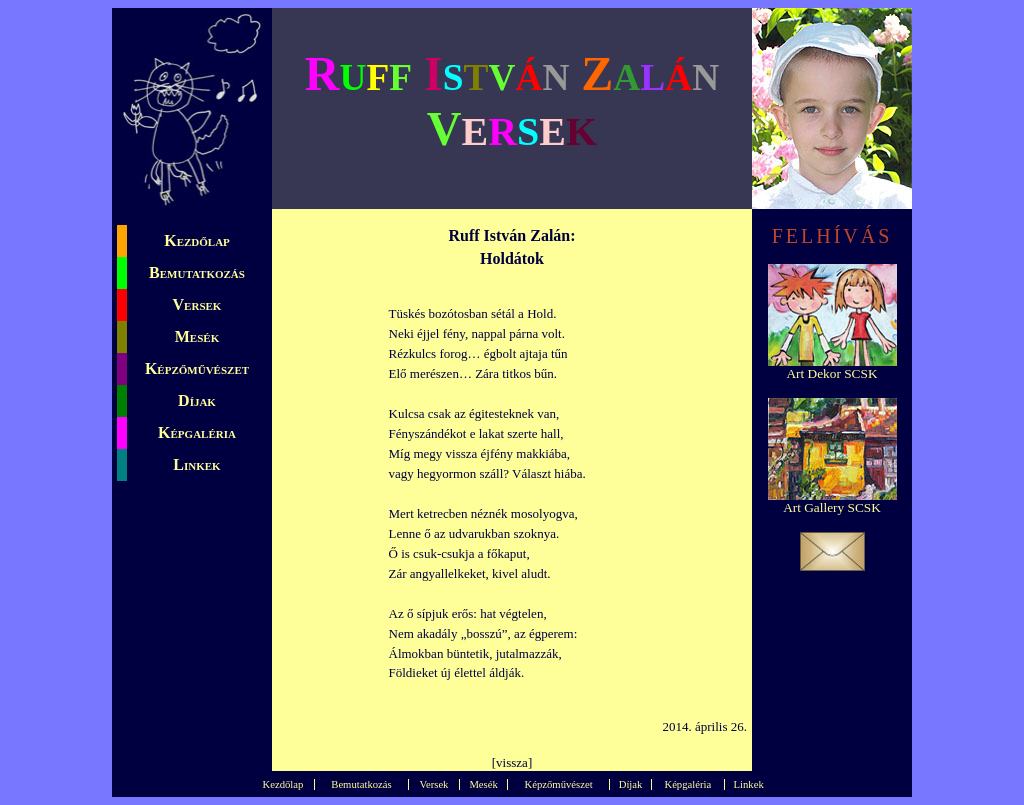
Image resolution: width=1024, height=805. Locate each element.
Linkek (196, 464)
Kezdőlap (197, 240)
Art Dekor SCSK (831, 373)
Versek (197, 304)
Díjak (197, 400)
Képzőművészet (197, 368)
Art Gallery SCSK (832, 507)
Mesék (197, 336)
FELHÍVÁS (832, 236)
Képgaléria (197, 432)
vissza (512, 762)
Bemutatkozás (197, 272)
